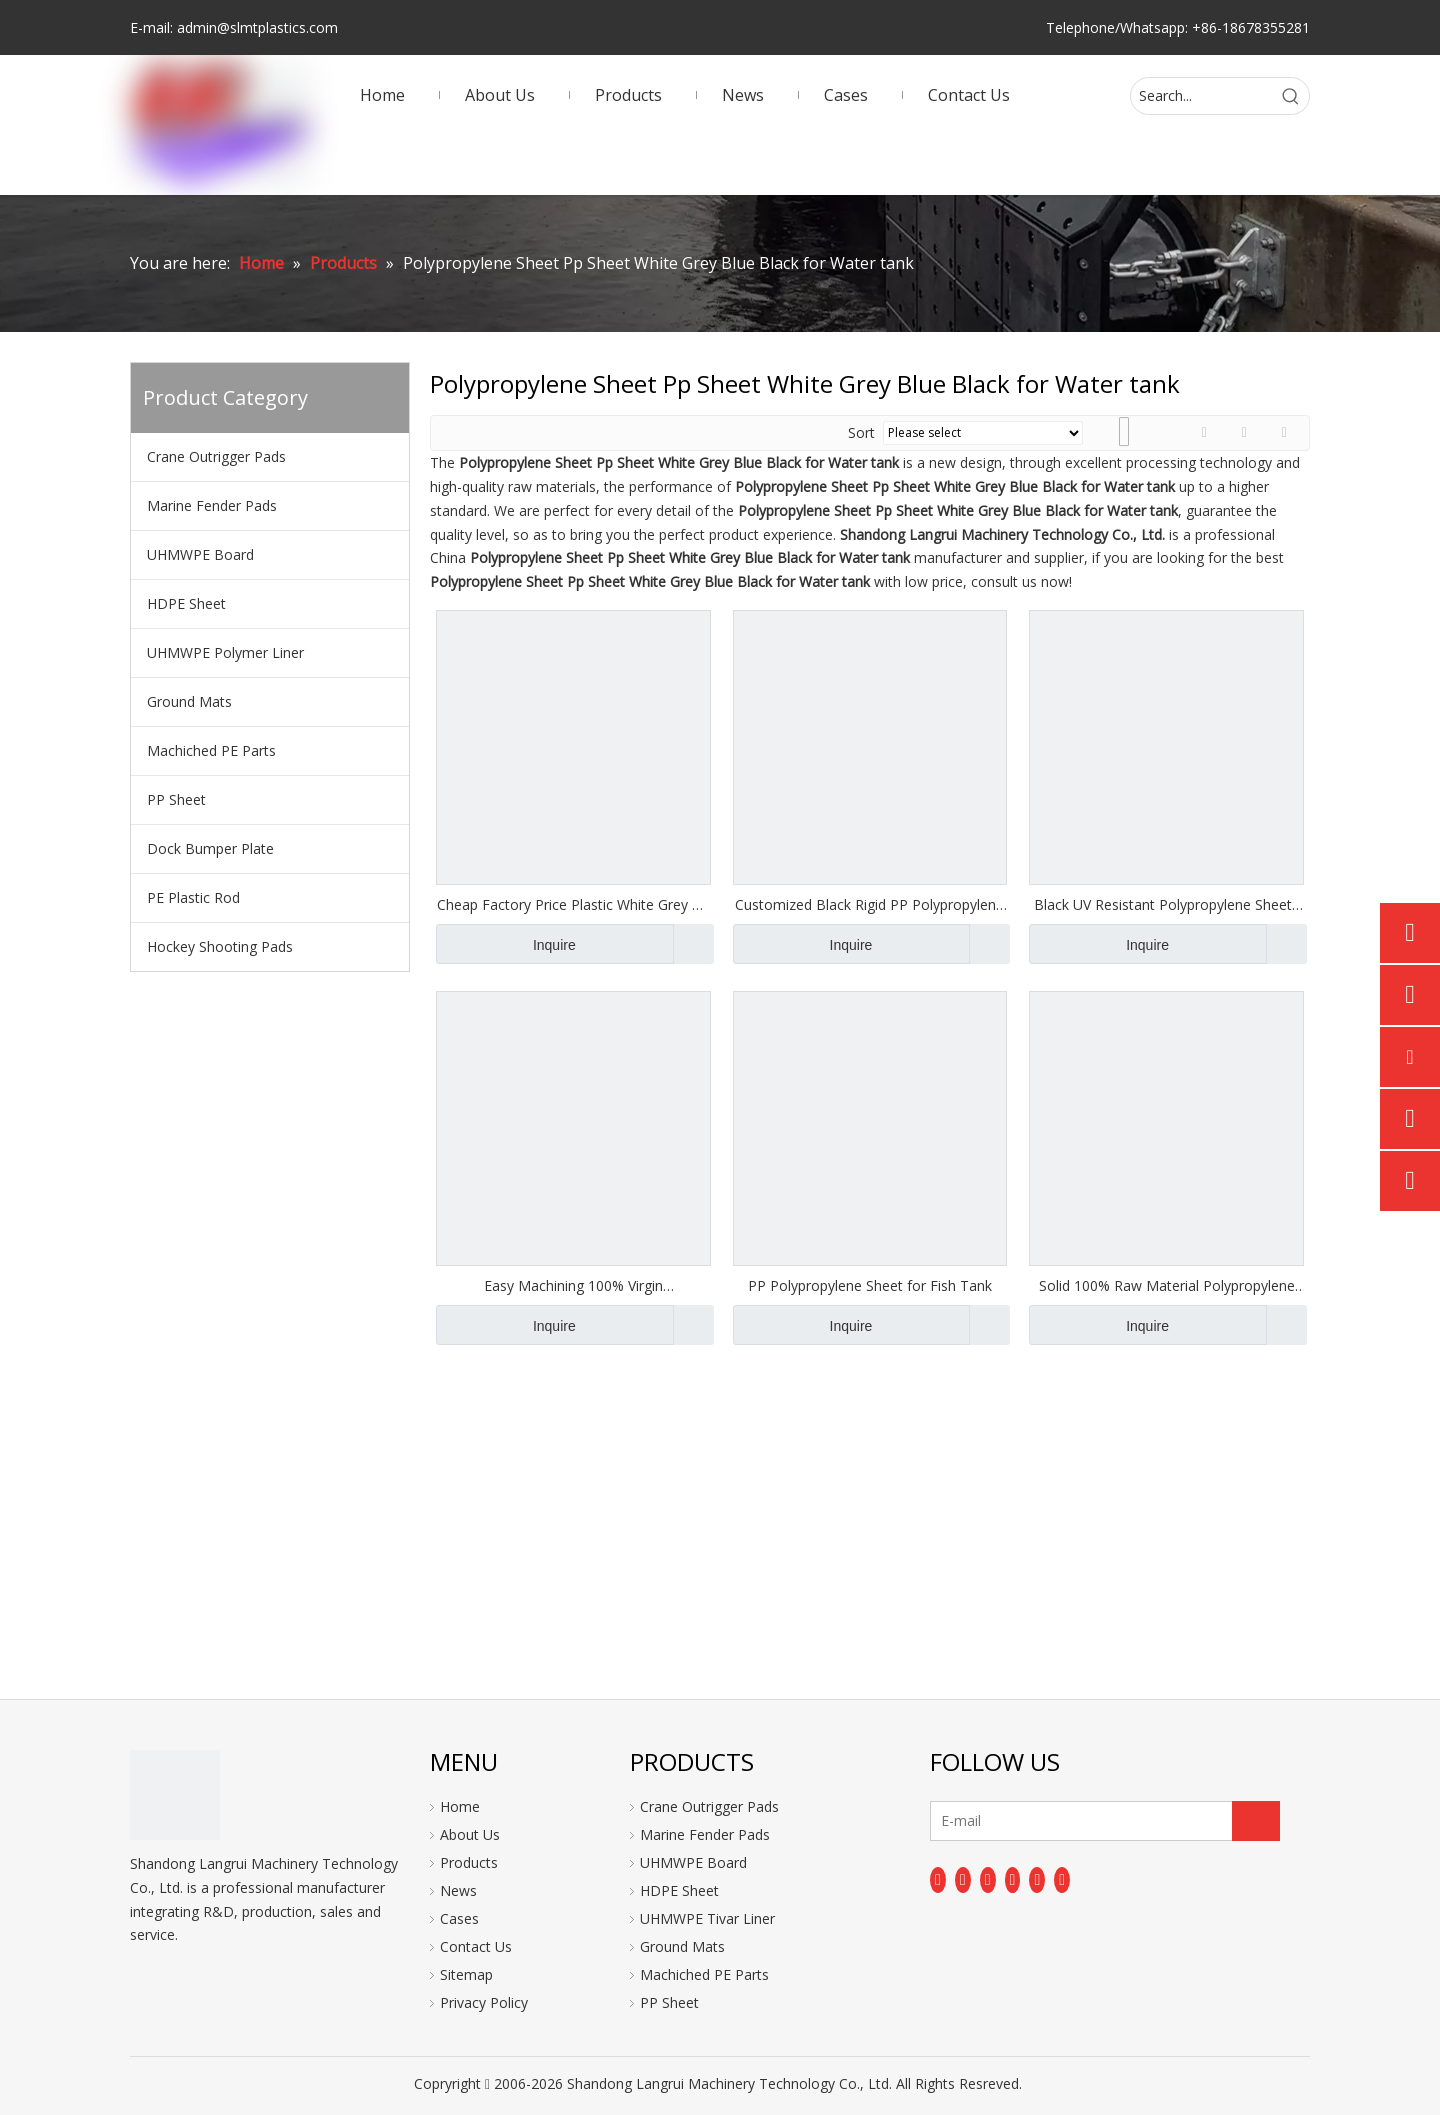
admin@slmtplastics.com (257, 27)
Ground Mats (189, 701)
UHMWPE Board (200, 554)
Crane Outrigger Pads (216, 456)
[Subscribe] (1256, 1821)
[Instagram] (1037, 1880)
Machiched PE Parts (211, 750)
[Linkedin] (963, 1880)
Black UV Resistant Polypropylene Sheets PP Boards (1166, 905)
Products (469, 1862)
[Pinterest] (1062, 1880)
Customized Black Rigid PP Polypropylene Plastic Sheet (869, 905)
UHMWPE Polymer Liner (225, 652)
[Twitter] (988, 1880)
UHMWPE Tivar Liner (707, 1918)
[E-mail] (1009, 1821)
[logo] (175, 1795)
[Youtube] (1013, 1880)
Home (460, 1806)
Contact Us (476, 1946)
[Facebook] (938, 1880)
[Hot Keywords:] (1291, 96)
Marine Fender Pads (212, 505)
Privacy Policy (484, 2002)
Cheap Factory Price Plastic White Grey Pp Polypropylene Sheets (573, 905)
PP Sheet (176, 799)
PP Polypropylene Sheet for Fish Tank (870, 1285)
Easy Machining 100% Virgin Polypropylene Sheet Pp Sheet (573, 1286)
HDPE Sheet (186, 603)
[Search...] (1202, 96)
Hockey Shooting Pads (220, 946)
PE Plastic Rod (193, 897)
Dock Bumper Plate (210, 848)
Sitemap (466, 1974)
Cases (459, 1918)
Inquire (506, 944)
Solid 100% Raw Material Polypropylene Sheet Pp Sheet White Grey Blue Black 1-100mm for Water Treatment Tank (1166, 1286)
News (458, 1890)
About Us (470, 1834)
